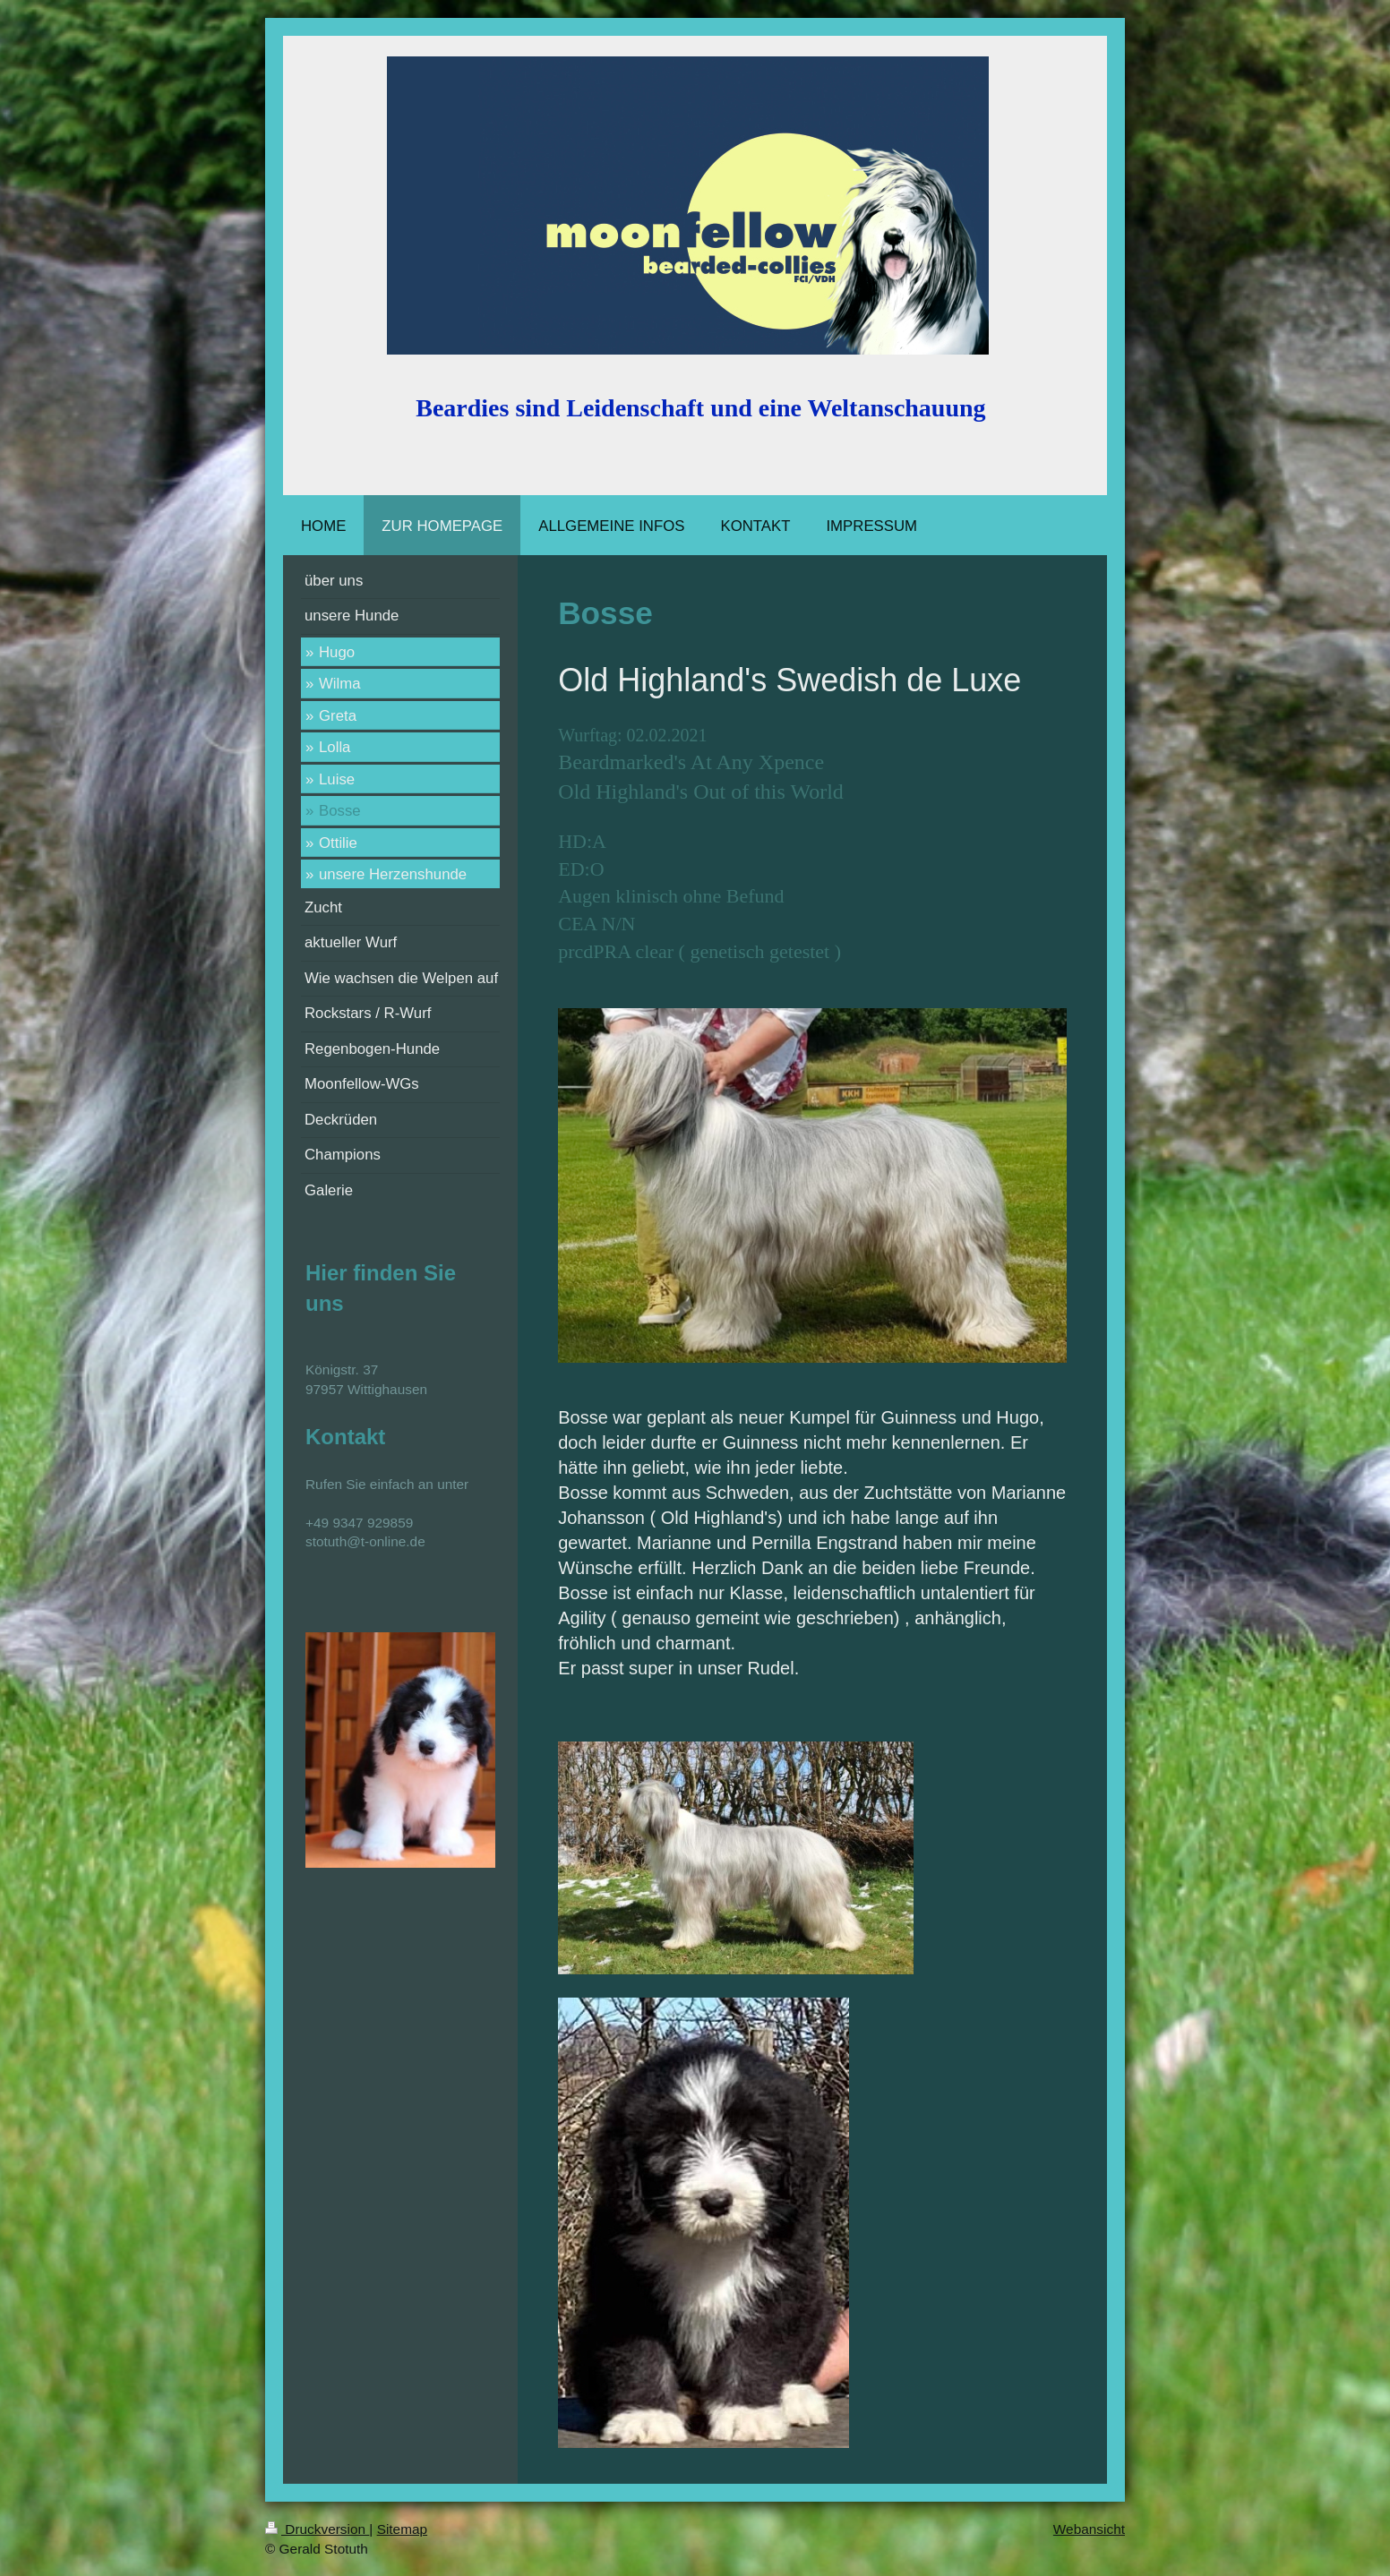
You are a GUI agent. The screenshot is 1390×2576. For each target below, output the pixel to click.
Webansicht (1089, 2529)
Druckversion (317, 2529)
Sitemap (402, 2529)
